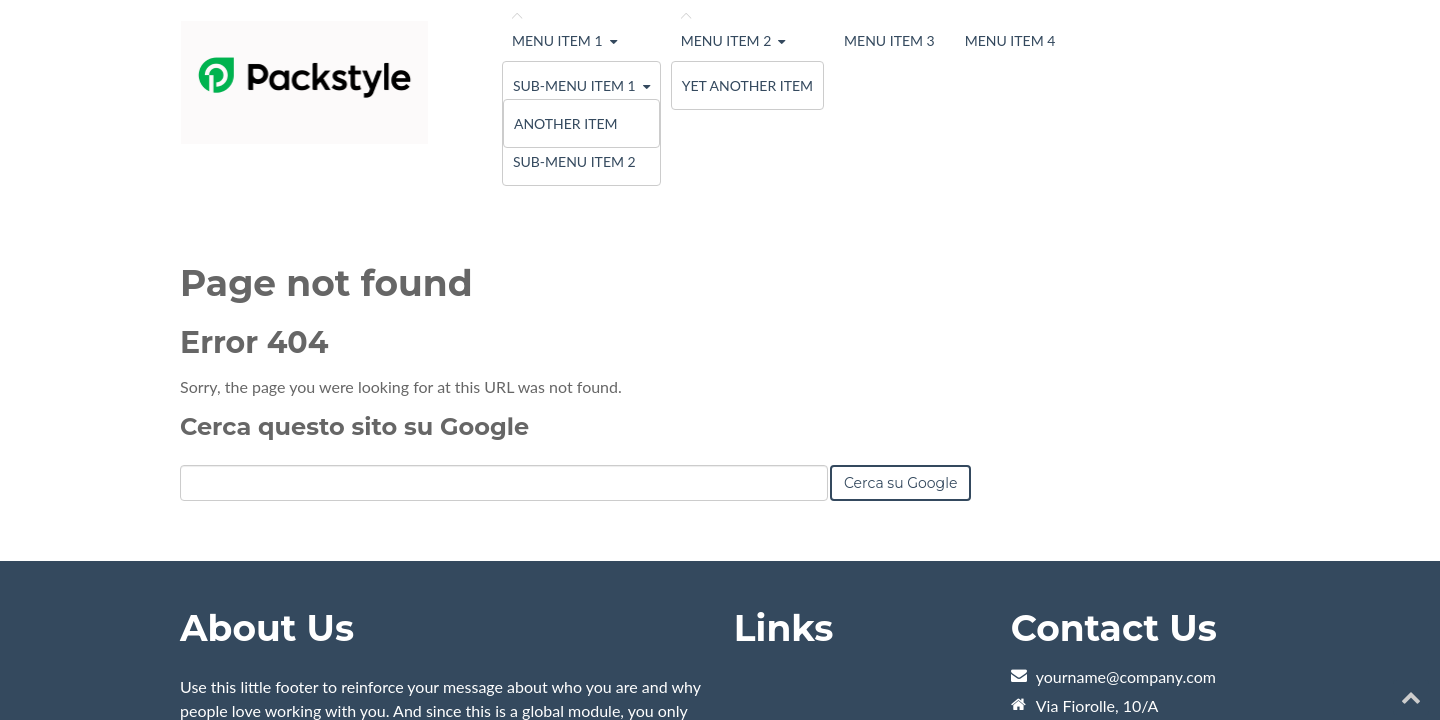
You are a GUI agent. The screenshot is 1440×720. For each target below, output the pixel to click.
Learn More (220, 572)
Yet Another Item (747, 85)
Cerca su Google (900, 287)
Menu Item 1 (557, 40)
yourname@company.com (1126, 480)
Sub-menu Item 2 (574, 161)
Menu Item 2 (726, 40)
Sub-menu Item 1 (574, 85)
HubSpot (404, 658)
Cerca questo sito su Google (354, 230)
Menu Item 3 (889, 40)
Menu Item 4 (1010, 40)
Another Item (566, 123)
